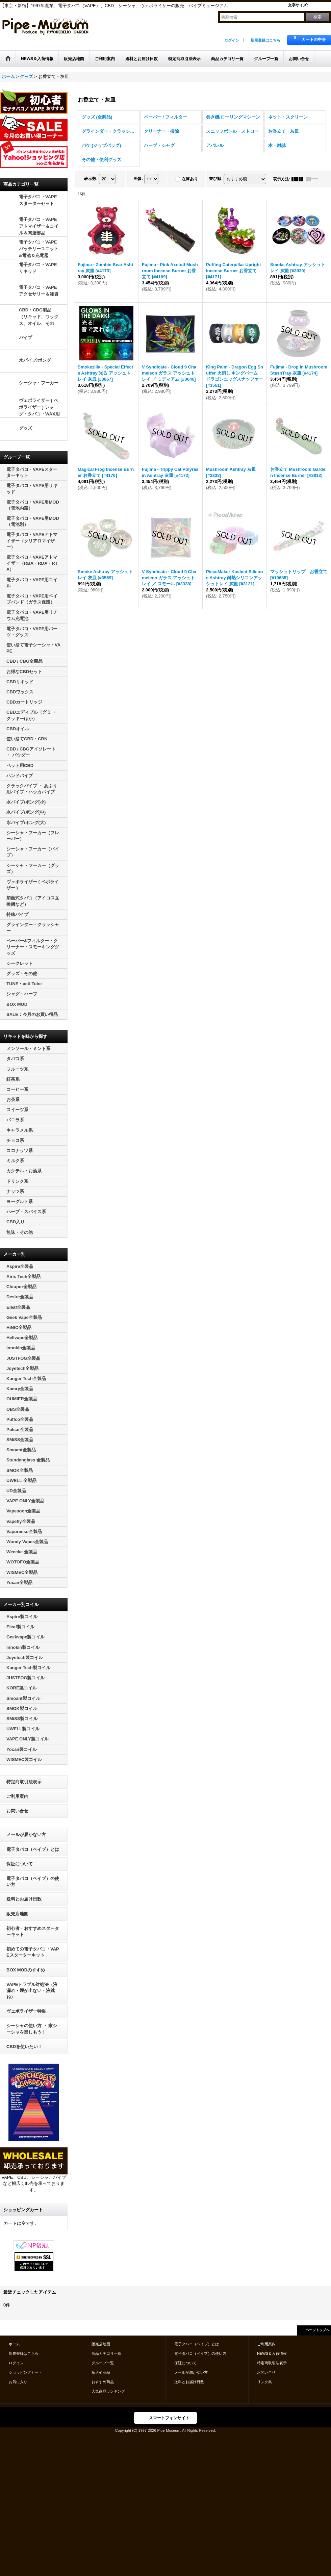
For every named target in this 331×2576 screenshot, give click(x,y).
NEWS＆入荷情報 (272, 2353)
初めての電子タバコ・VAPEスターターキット (32, 1952)
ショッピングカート (25, 2372)
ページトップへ (317, 2330)
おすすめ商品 (103, 2382)
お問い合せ (17, 1810)
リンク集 (264, 2382)
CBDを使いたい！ (24, 2046)
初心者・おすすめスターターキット (32, 1931)
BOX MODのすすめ (25, 1969)
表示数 (91, 178)
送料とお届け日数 (24, 1899)
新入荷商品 (101, 2372)
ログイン (231, 40)
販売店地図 (17, 1913)
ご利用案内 (17, 1796)
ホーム (14, 2344)
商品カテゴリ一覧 (106, 2353)
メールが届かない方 (26, 1834)
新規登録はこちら (265, 40)
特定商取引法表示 (24, 1781)
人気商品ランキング (108, 2391)
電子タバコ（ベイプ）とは (32, 1849)
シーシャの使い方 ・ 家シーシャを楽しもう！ (31, 2028)
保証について (19, 1863)
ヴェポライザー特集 (26, 2011)
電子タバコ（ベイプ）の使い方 (32, 1881)
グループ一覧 (103, 2363)
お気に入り (18, 2382)
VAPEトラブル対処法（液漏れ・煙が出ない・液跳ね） (31, 1990)
